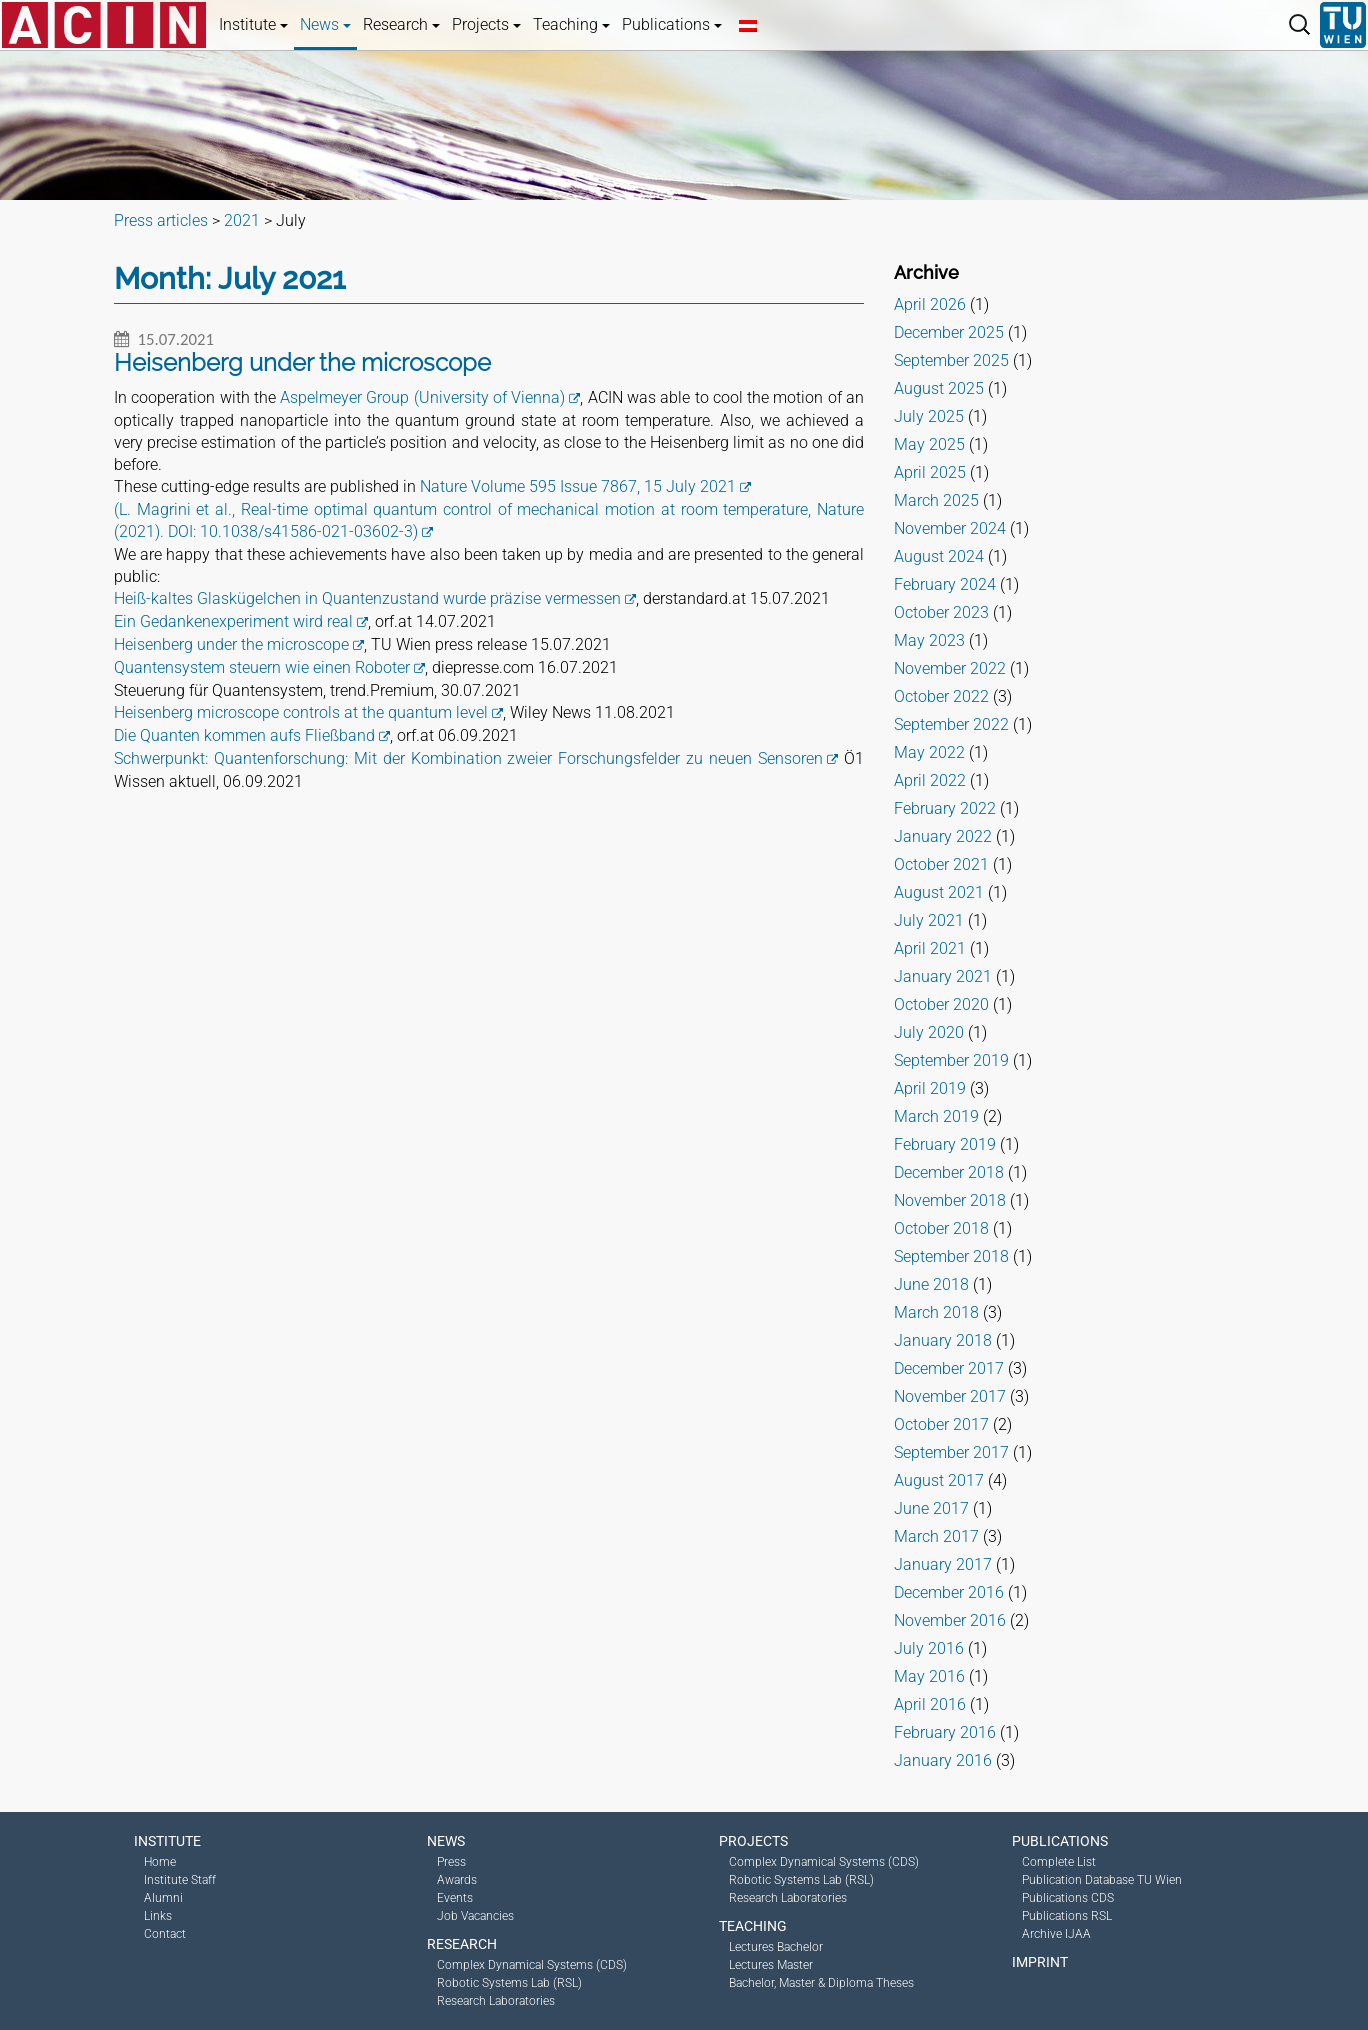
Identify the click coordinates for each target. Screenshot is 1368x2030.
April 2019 (930, 1088)
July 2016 (929, 1648)
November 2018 (950, 1200)
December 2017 (949, 1368)
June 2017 (931, 1508)
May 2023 (929, 640)
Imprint (1040, 1962)
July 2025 (929, 416)
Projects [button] (486, 24)
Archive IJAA (1056, 1934)
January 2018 (943, 1340)
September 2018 (951, 1256)
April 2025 (930, 472)
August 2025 (939, 388)
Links (158, 1916)
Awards (457, 1880)
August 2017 (939, 1480)
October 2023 (941, 612)
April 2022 (930, 780)
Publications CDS (1068, 1898)
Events (455, 1898)
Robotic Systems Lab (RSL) (509, 1983)
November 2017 (950, 1396)
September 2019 (951, 1060)
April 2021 (930, 948)
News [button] (325, 24)
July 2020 (929, 1032)
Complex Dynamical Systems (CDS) (532, 1965)
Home (160, 1862)
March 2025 (936, 500)
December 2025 (949, 332)
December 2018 (949, 1172)
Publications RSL (1067, 1916)
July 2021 (929, 920)
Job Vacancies (475, 1916)
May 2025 (929, 444)
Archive (926, 272)
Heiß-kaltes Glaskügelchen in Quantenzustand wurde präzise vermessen (367, 598)
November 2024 (950, 528)
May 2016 (929, 1676)
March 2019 (936, 1116)
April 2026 (930, 304)
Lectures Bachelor (776, 1947)
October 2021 (941, 864)
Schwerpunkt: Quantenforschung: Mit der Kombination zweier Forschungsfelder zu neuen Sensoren (468, 758)
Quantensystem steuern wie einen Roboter (262, 667)
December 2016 (949, 1592)
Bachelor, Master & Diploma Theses (821, 1983)
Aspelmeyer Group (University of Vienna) (422, 397)
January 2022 (943, 836)
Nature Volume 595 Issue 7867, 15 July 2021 (578, 486)
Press (451, 1862)
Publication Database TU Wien (1102, 1880)
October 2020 (941, 1004)
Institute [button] (253, 24)
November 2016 (950, 1620)
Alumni (163, 1898)
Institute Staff (180, 1880)
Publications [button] (672, 24)
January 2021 (943, 976)
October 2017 (941, 1424)
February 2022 (945, 808)
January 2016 (943, 1760)
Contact (165, 1934)
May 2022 (929, 752)
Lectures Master (771, 1965)
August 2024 (939, 556)
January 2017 (943, 1564)
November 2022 (950, 668)
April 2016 (930, 1704)
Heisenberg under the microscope (231, 644)
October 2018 (941, 1228)
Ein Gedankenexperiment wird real (233, 621)
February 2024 (945, 584)
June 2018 (931, 1284)
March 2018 (936, 1312)
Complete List (1059, 1862)
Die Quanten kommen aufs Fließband (244, 735)
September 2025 (951, 360)
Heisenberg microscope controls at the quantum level (301, 712)
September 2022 (951, 724)
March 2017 (936, 1536)
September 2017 (951, 1452)
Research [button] (401, 24)
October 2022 (941, 696)
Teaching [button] (571, 24)
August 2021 (939, 892)
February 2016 (945, 1732)
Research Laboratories (496, 2001)
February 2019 (945, 1144)
